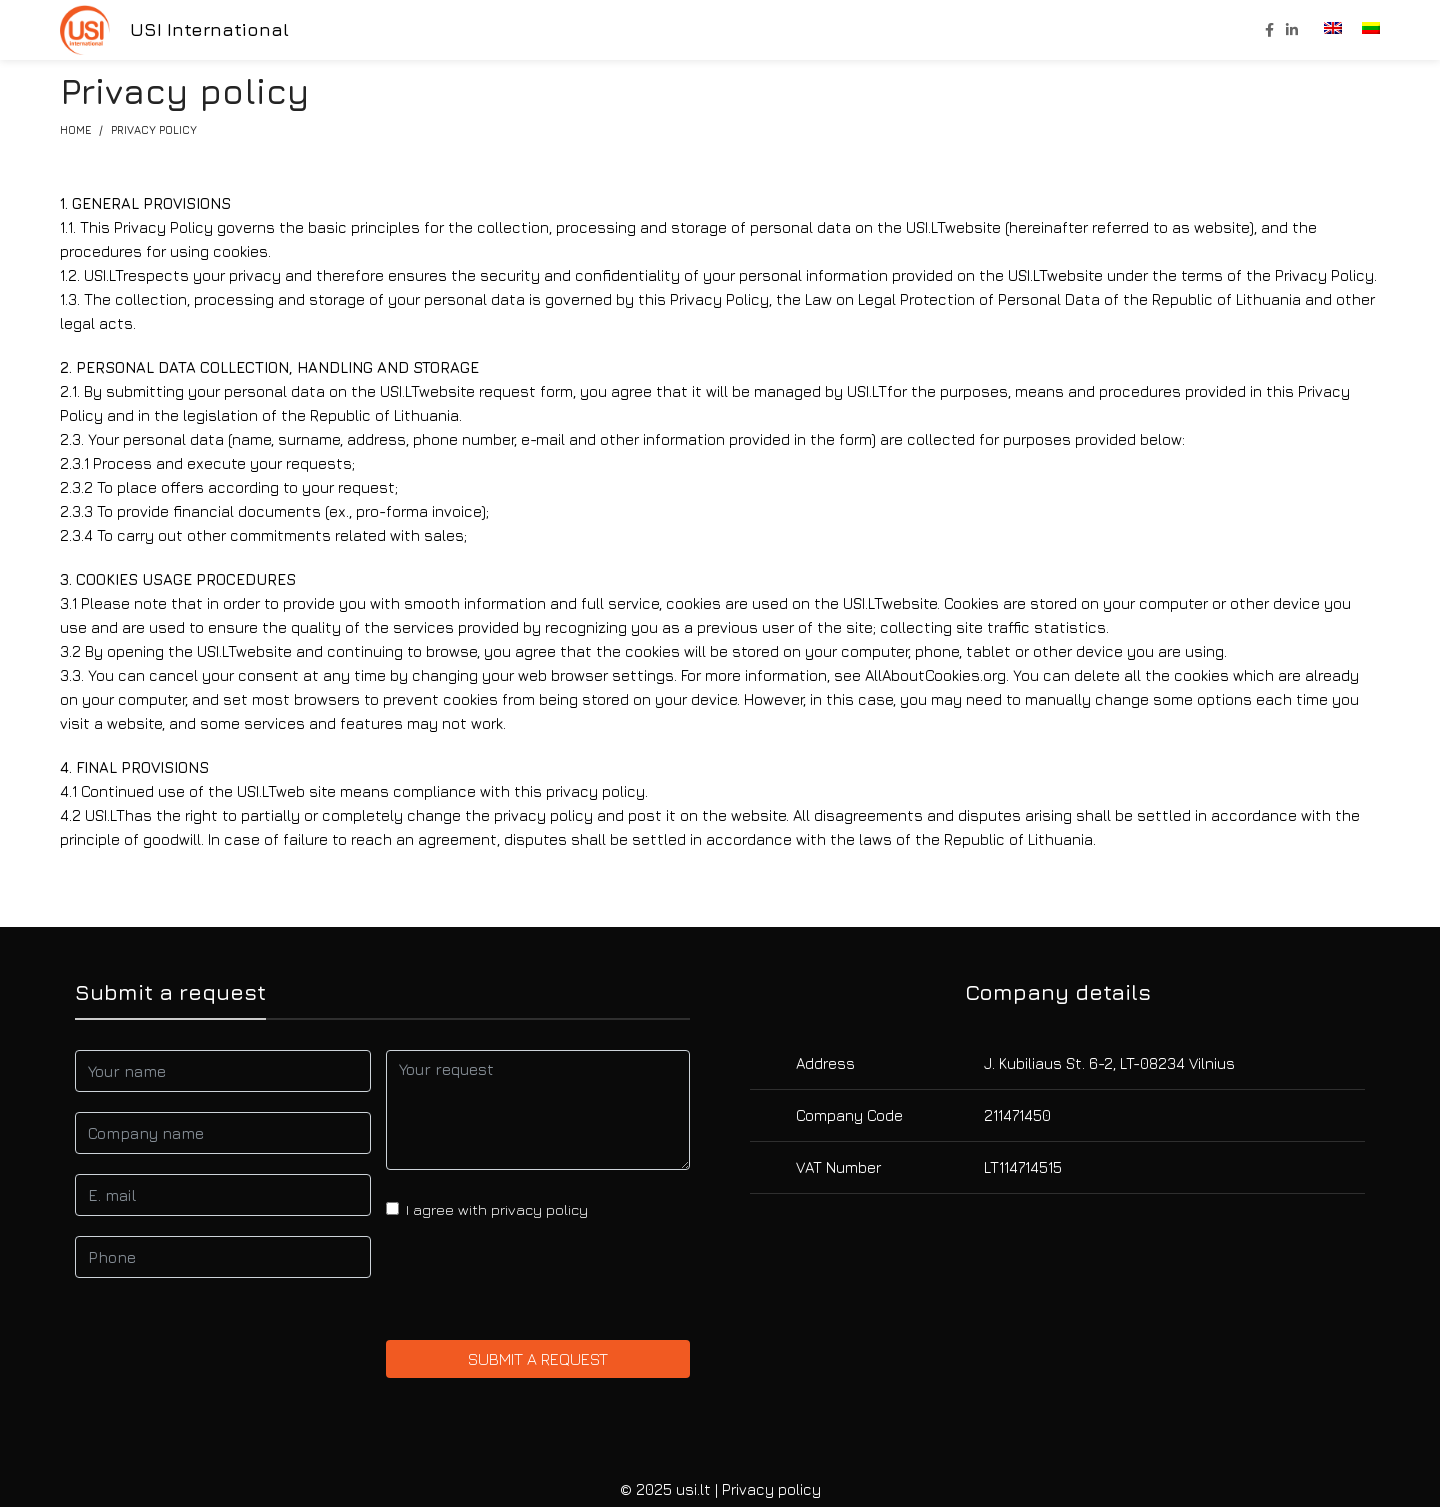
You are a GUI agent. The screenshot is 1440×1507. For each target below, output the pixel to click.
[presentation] (538, 1281)
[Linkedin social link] (1292, 30)
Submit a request (538, 1359)
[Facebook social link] (1269, 30)
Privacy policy (771, 1489)
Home (75, 129)
